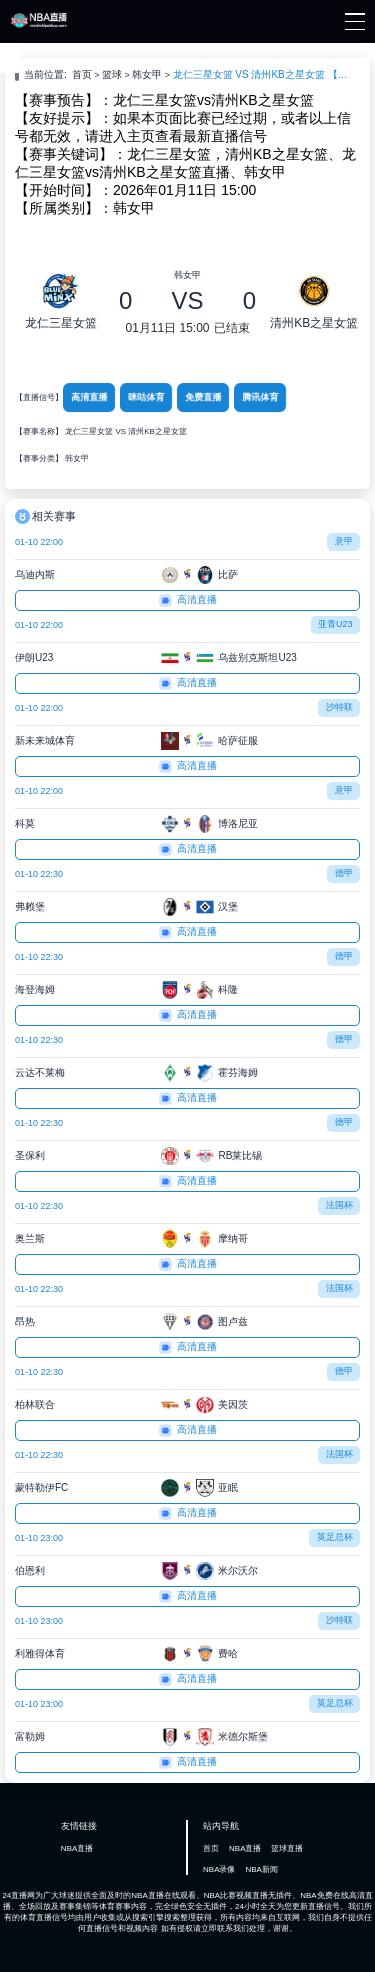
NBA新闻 (261, 1869)
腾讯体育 (260, 397)
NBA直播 (77, 1848)
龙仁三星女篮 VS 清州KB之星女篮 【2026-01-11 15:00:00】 (261, 74)
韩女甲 (147, 74)
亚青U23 (335, 624)
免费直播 (203, 397)
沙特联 (339, 707)
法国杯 (339, 1205)
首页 (82, 74)
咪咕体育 (146, 397)
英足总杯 (335, 1537)
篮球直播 (287, 1848)
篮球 (112, 74)
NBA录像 (219, 1869)
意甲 (344, 541)
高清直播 (89, 397)
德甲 (344, 873)
